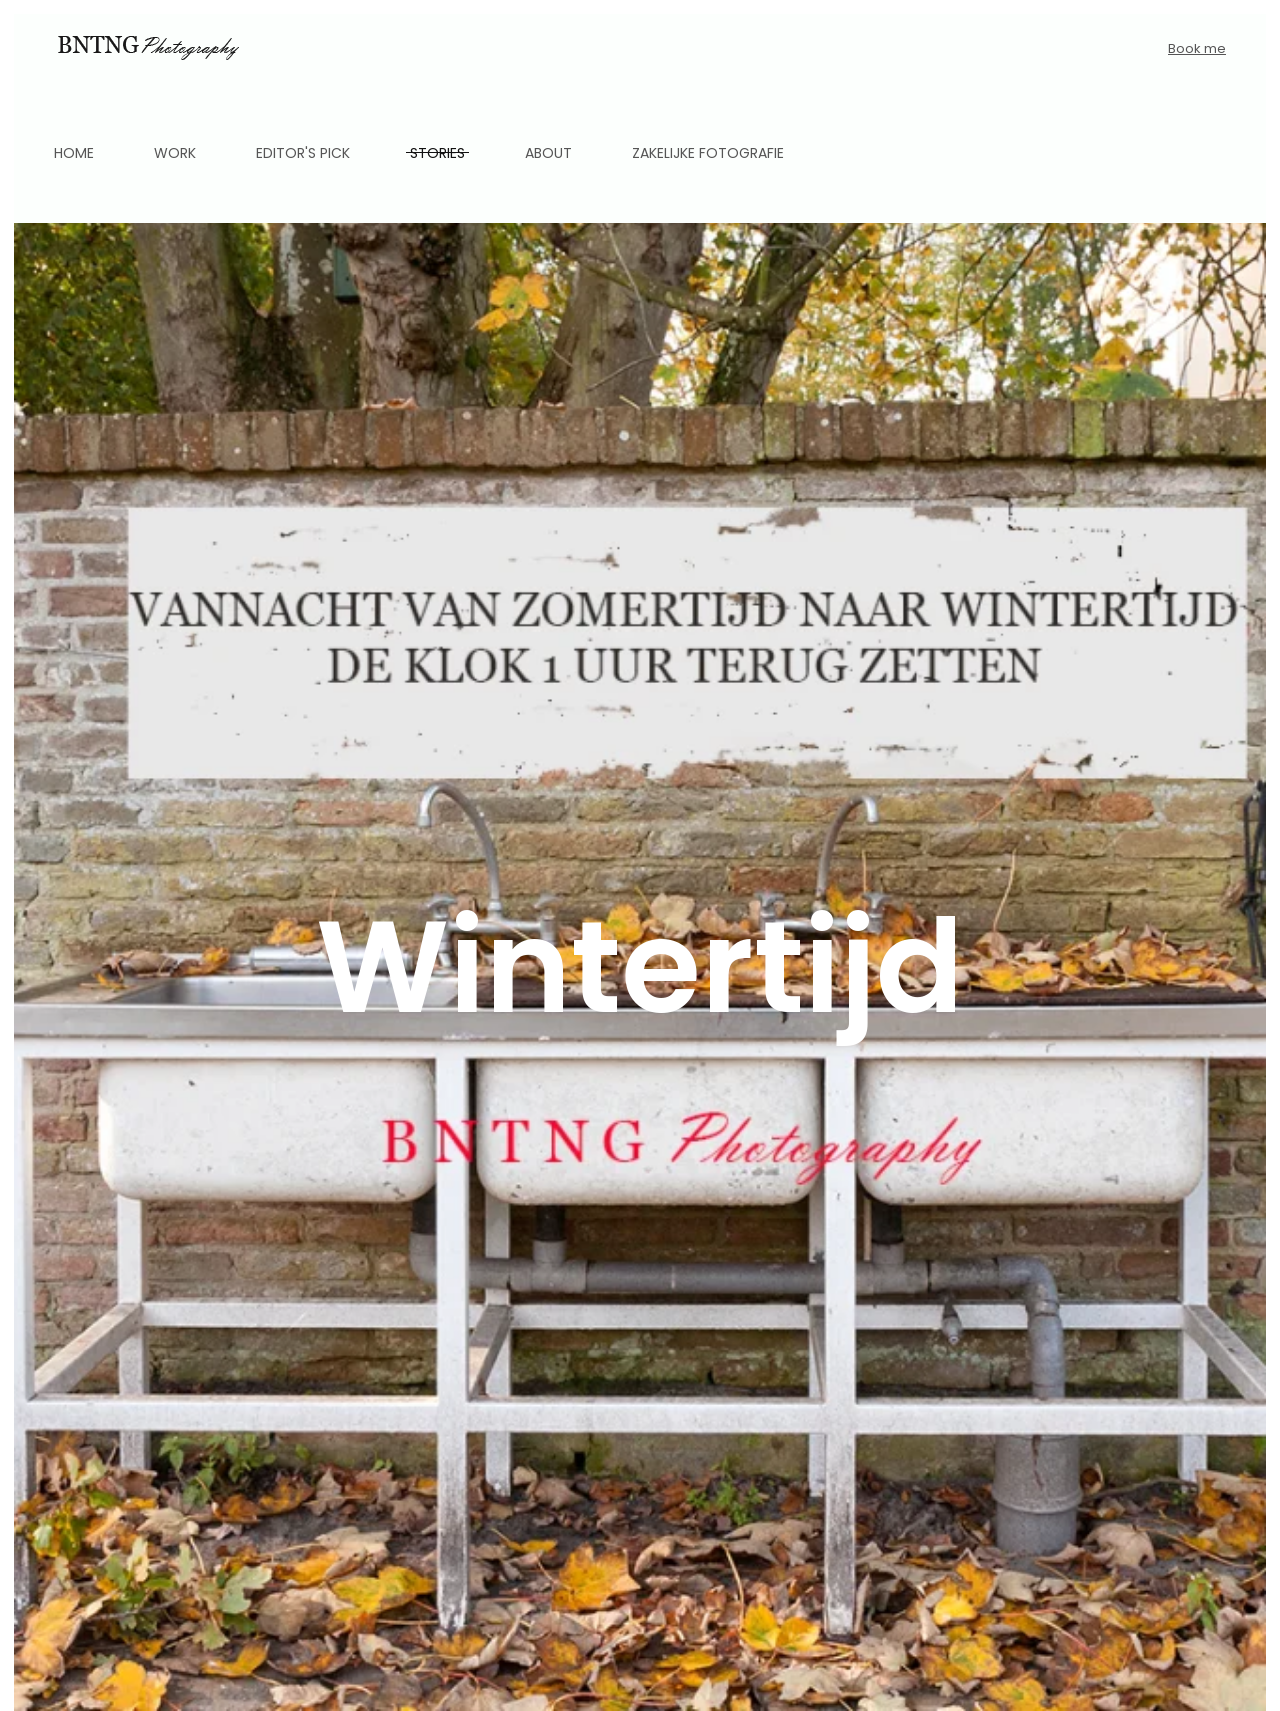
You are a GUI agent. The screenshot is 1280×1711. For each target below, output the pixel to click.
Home (74, 153)
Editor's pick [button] (303, 153)
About (548, 153)
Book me (1197, 48)
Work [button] (175, 153)
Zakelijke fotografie (708, 153)
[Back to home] (147, 48)
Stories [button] (437, 153)
